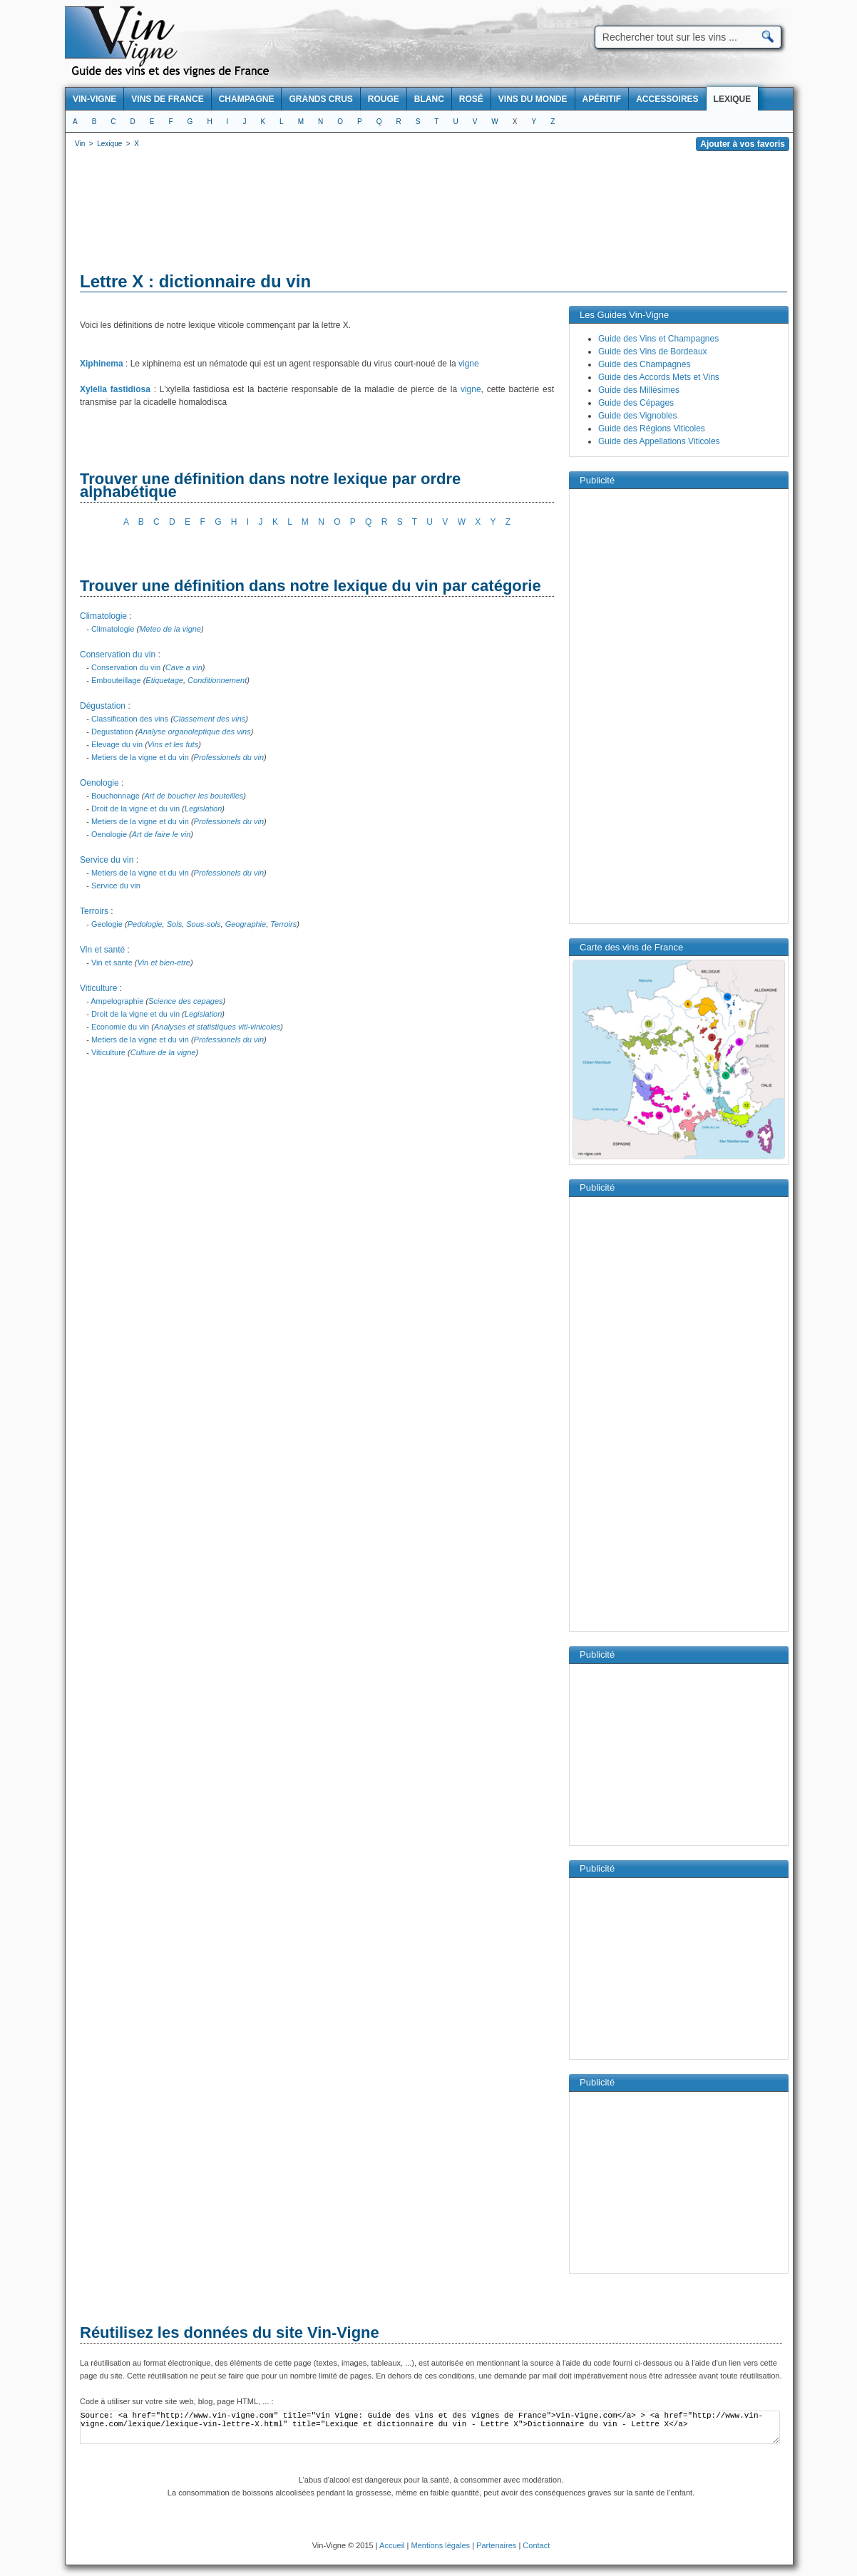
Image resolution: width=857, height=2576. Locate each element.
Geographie (246, 924)
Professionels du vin (229, 757)
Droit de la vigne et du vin (135, 808)
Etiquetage (164, 680)
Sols (174, 924)
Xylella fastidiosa (115, 389)
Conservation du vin (117, 655)
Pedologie (145, 924)
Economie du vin (120, 1026)
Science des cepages (185, 1001)
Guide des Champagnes (644, 364)
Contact (536, 2545)
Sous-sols (203, 924)
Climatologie (103, 616)
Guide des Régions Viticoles (651, 428)
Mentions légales (441, 2545)
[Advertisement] (429, 214)
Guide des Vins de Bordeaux (652, 351)
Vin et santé (102, 950)
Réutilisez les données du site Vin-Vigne (229, 2332)
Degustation (112, 731)
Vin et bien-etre (164, 962)
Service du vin (106, 860)
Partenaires (496, 2545)
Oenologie (99, 783)
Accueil (391, 2545)
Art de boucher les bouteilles (194, 795)
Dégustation (102, 706)
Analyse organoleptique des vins (194, 731)
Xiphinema (101, 364)
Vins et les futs (173, 744)
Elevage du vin (117, 744)
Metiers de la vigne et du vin (140, 757)
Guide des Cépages (636, 403)
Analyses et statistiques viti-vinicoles (217, 1026)
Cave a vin (183, 667)
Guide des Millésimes (638, 390)
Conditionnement (217, 680)
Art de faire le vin (161, 834)
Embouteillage (116, 680)
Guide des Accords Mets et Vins (658, 377)
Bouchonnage (115, 795)
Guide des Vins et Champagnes (658, 339)
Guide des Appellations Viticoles (659, 441)
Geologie (107, 924)
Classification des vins (129, 718)
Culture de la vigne (163, 1052)
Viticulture (98, 988)
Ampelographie (117, 1001)
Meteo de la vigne (170, 629)
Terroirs (94, 911)
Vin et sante (112, 962)
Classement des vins (209, 718)
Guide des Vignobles (637, 416)
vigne (468, 364)
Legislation (203, 808)
